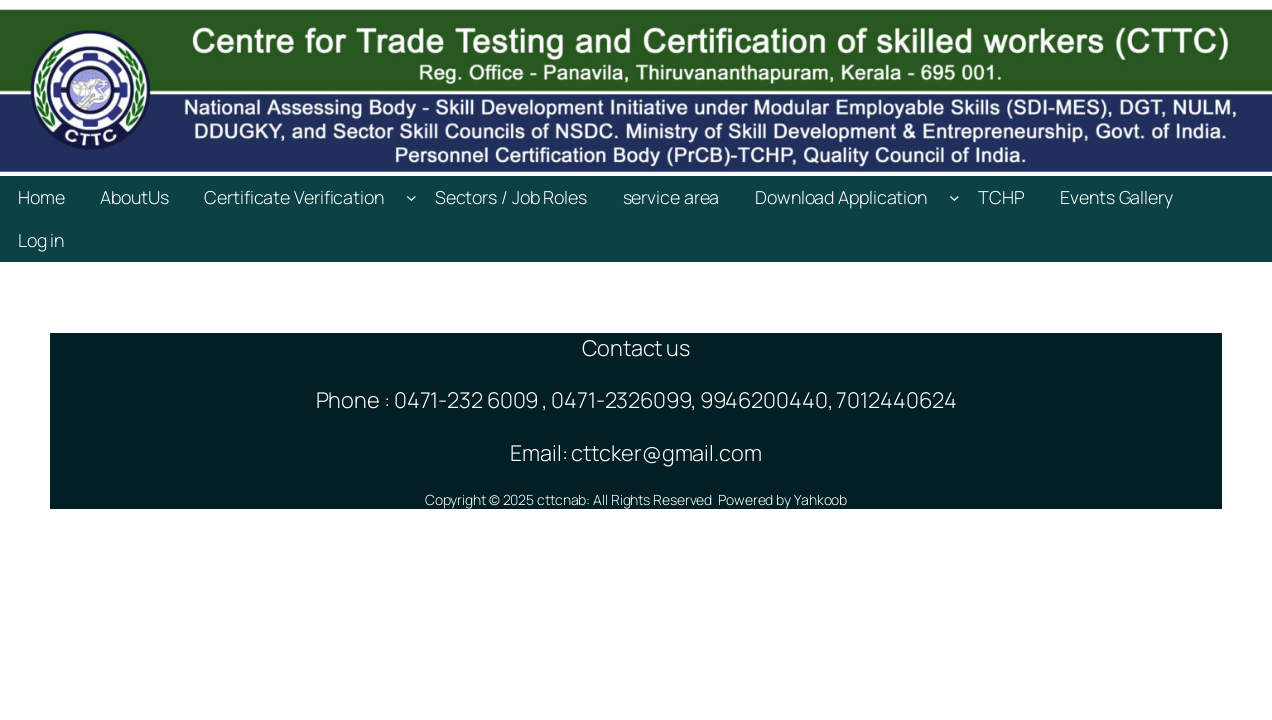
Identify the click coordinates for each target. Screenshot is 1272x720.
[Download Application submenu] (954, 197)
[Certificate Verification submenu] (411, 197)
